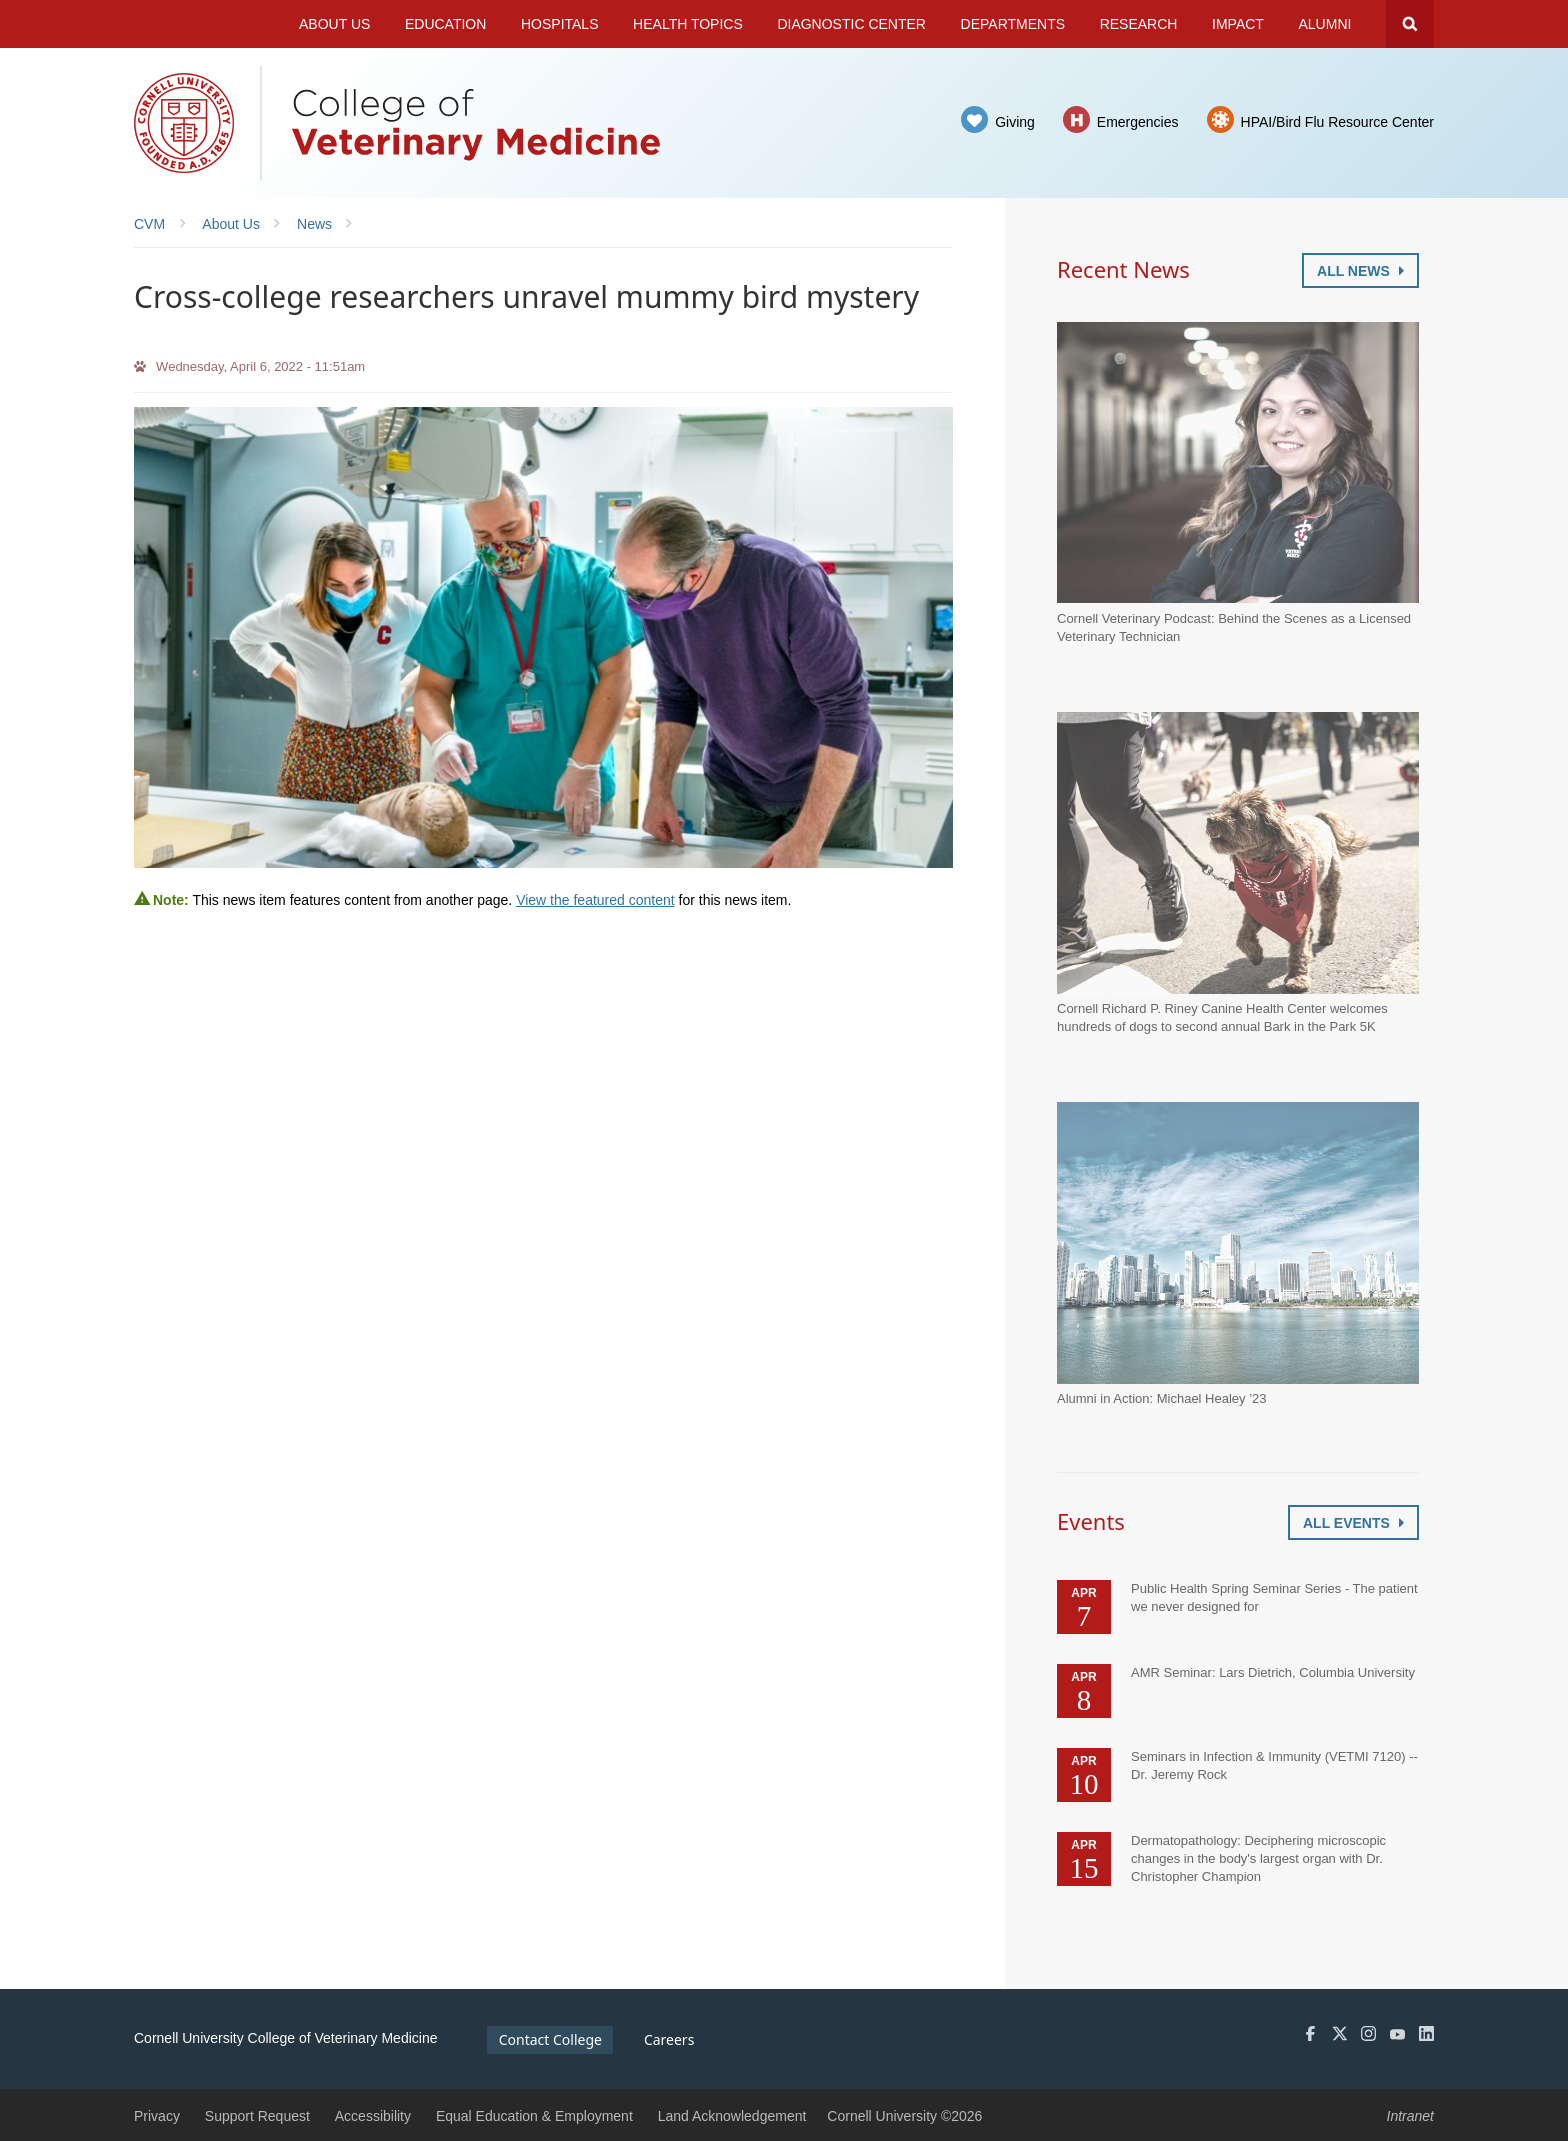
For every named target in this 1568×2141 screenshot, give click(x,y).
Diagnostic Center (851, 24)
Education (445, 24)
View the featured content (595, 900)
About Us (334, 24)
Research (1139, 24)
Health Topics (688, 24)
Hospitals (560, 24)
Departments (1013, 24)
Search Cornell (1410, 24)
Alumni (1325, 24)
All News (1360, 271)
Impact (1238, 24)
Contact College (550, 2039)
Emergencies (1138, 122)
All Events (1353, 1523)
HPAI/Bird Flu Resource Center (1337, 122)
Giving (1015, 122)
